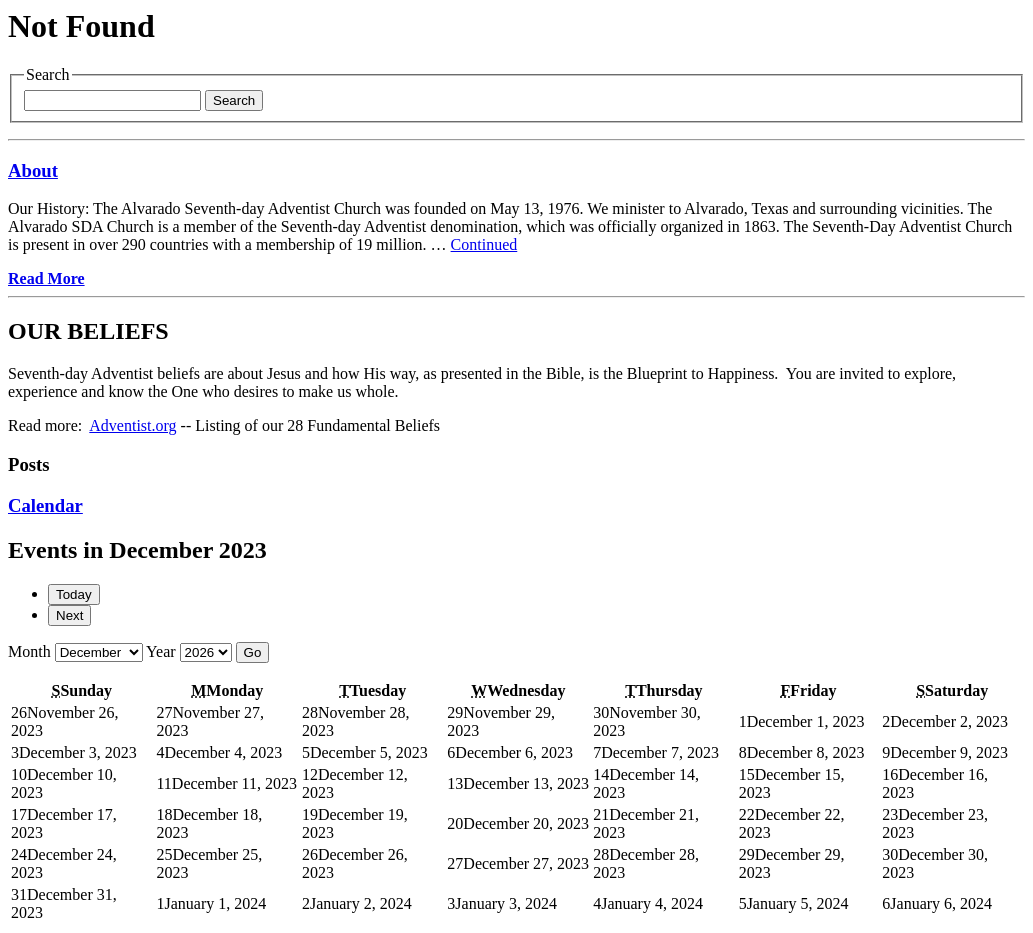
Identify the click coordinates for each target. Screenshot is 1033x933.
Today (74, 594)
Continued (484, 244)
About (33, 170)
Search (234, 100)
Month (29, 651)
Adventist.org (132, 425)
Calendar (45, 505)
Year (160, 651)
